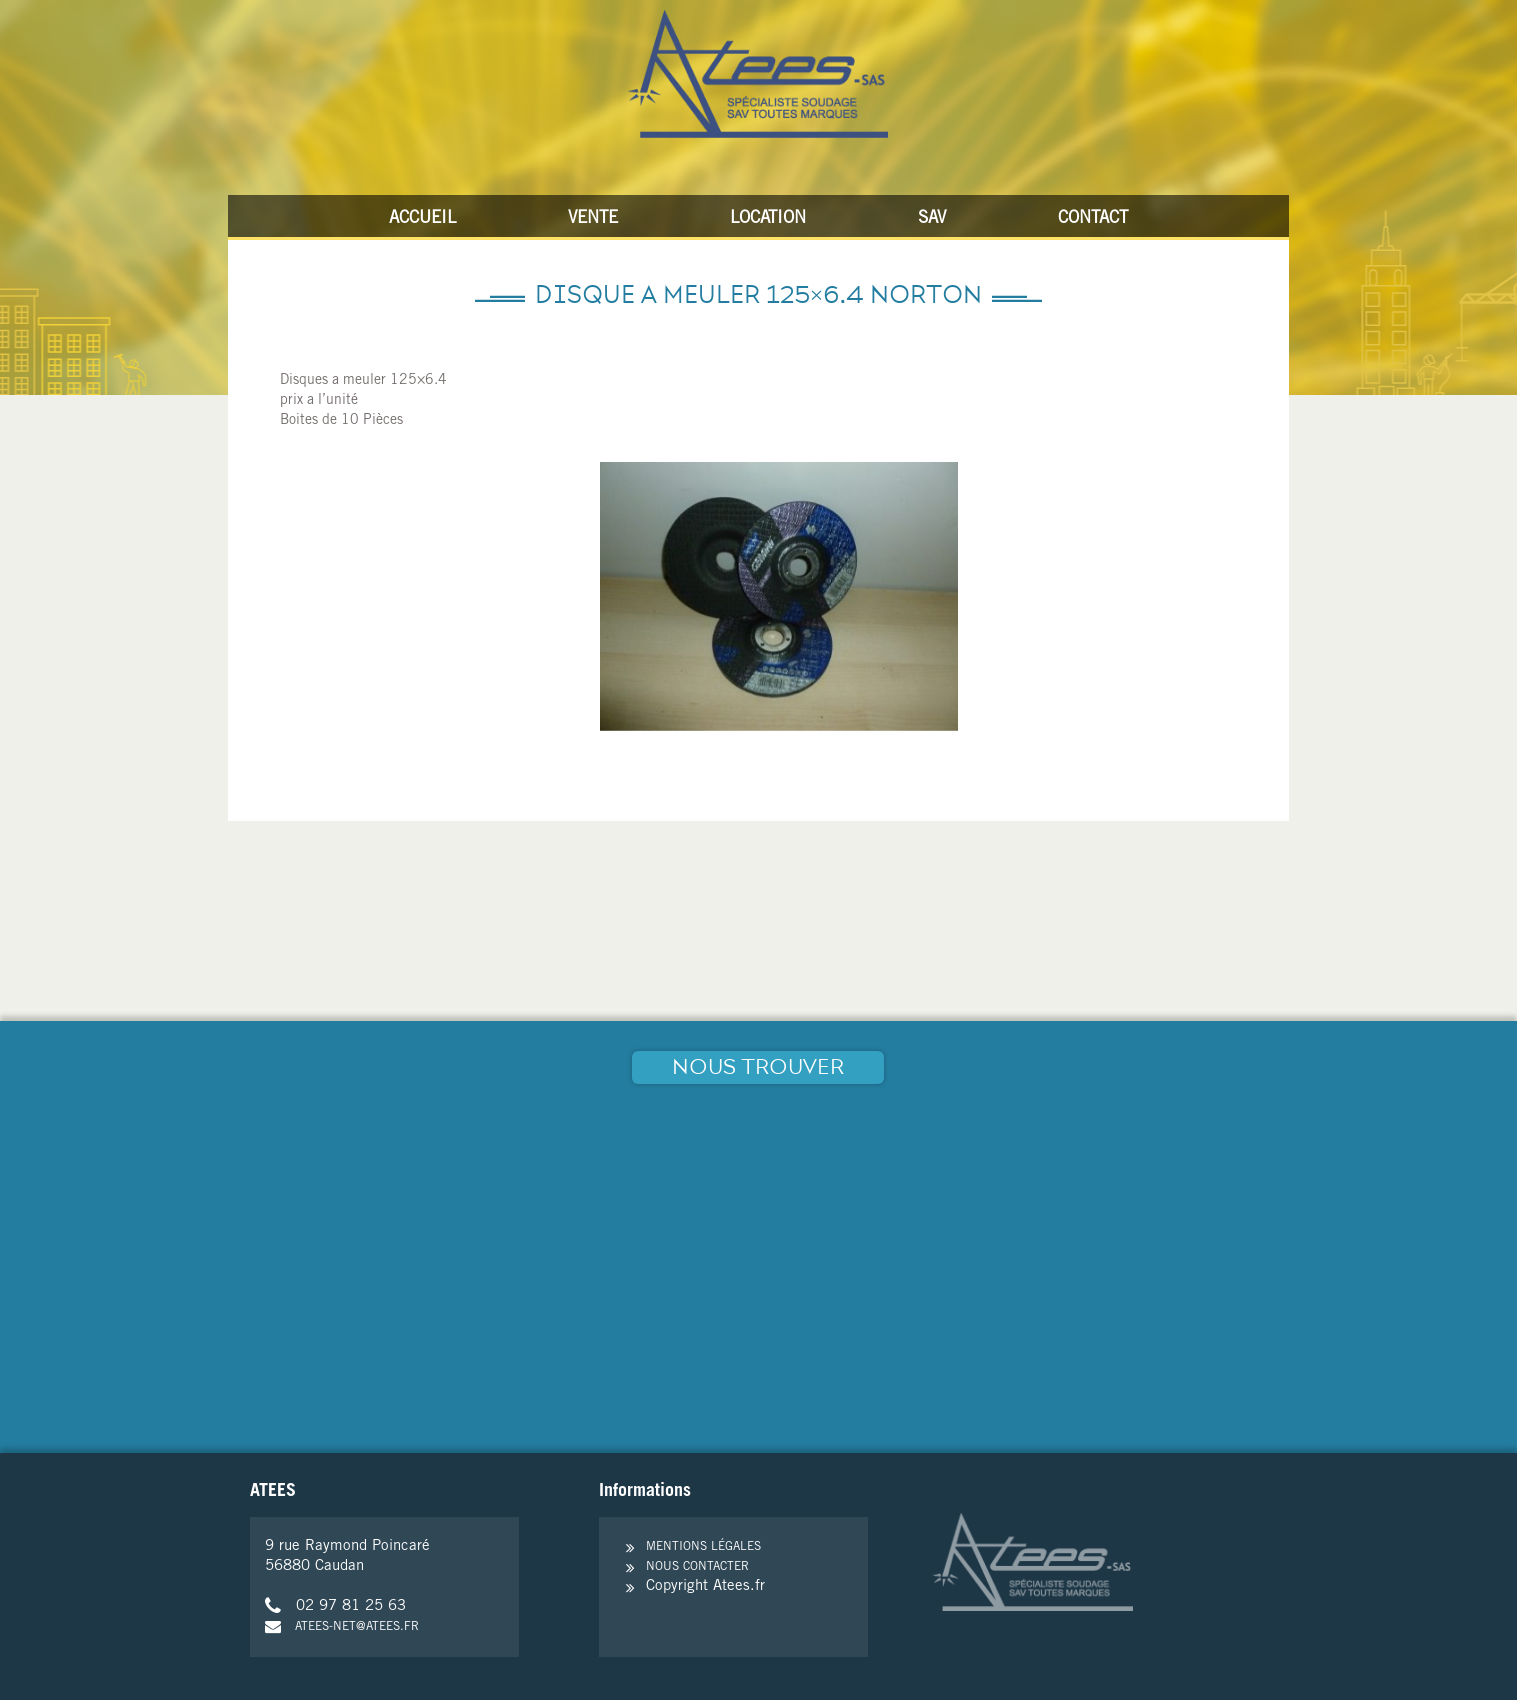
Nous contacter (697, 1567)
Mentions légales (703, 1547)
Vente (593, 219)
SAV (932, 219)
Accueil (422, 219)
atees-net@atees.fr (342, 1627)
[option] (779, 596)
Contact (1093, 219)
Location (768, 219)
